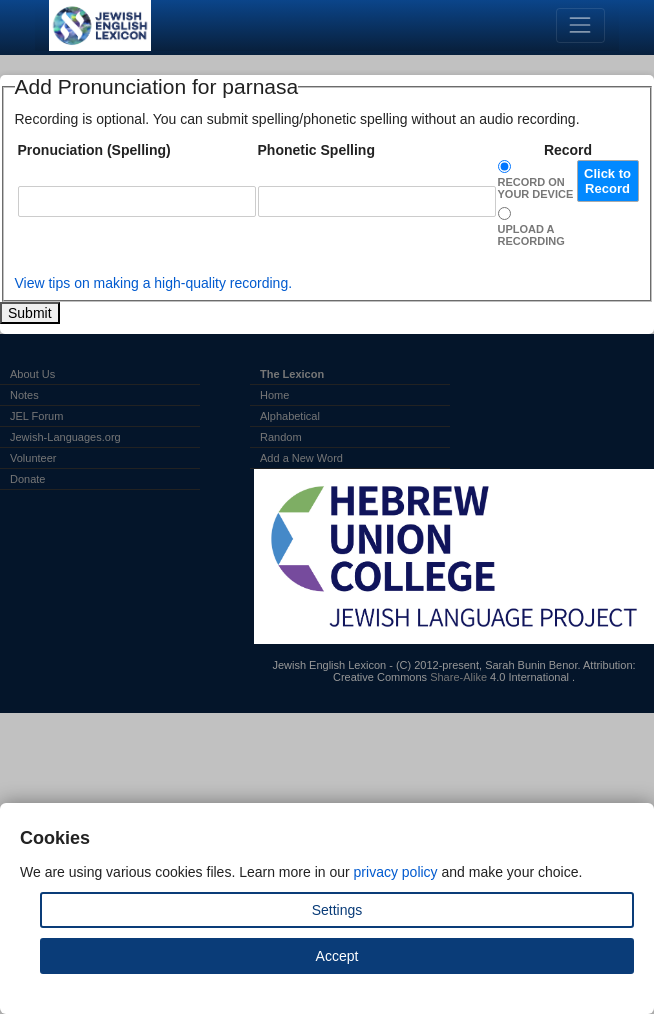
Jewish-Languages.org (65, 437)
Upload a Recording (531, 235)
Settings (337, 910)
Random (281, 437)
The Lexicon (292, 374)
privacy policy (396, 872)
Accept (337, 956)
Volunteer (33, 458)
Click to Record (607, 181)
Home (274, 395)
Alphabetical (290, 416)
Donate (27, 479)
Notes (24, 395)
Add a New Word (301, 458)
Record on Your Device (536, 188)
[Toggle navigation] (580, 25)
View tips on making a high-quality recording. (154, 283)
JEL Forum (36, 416)
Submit (30, 313)
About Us (32, 374)
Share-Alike (458, 677)
